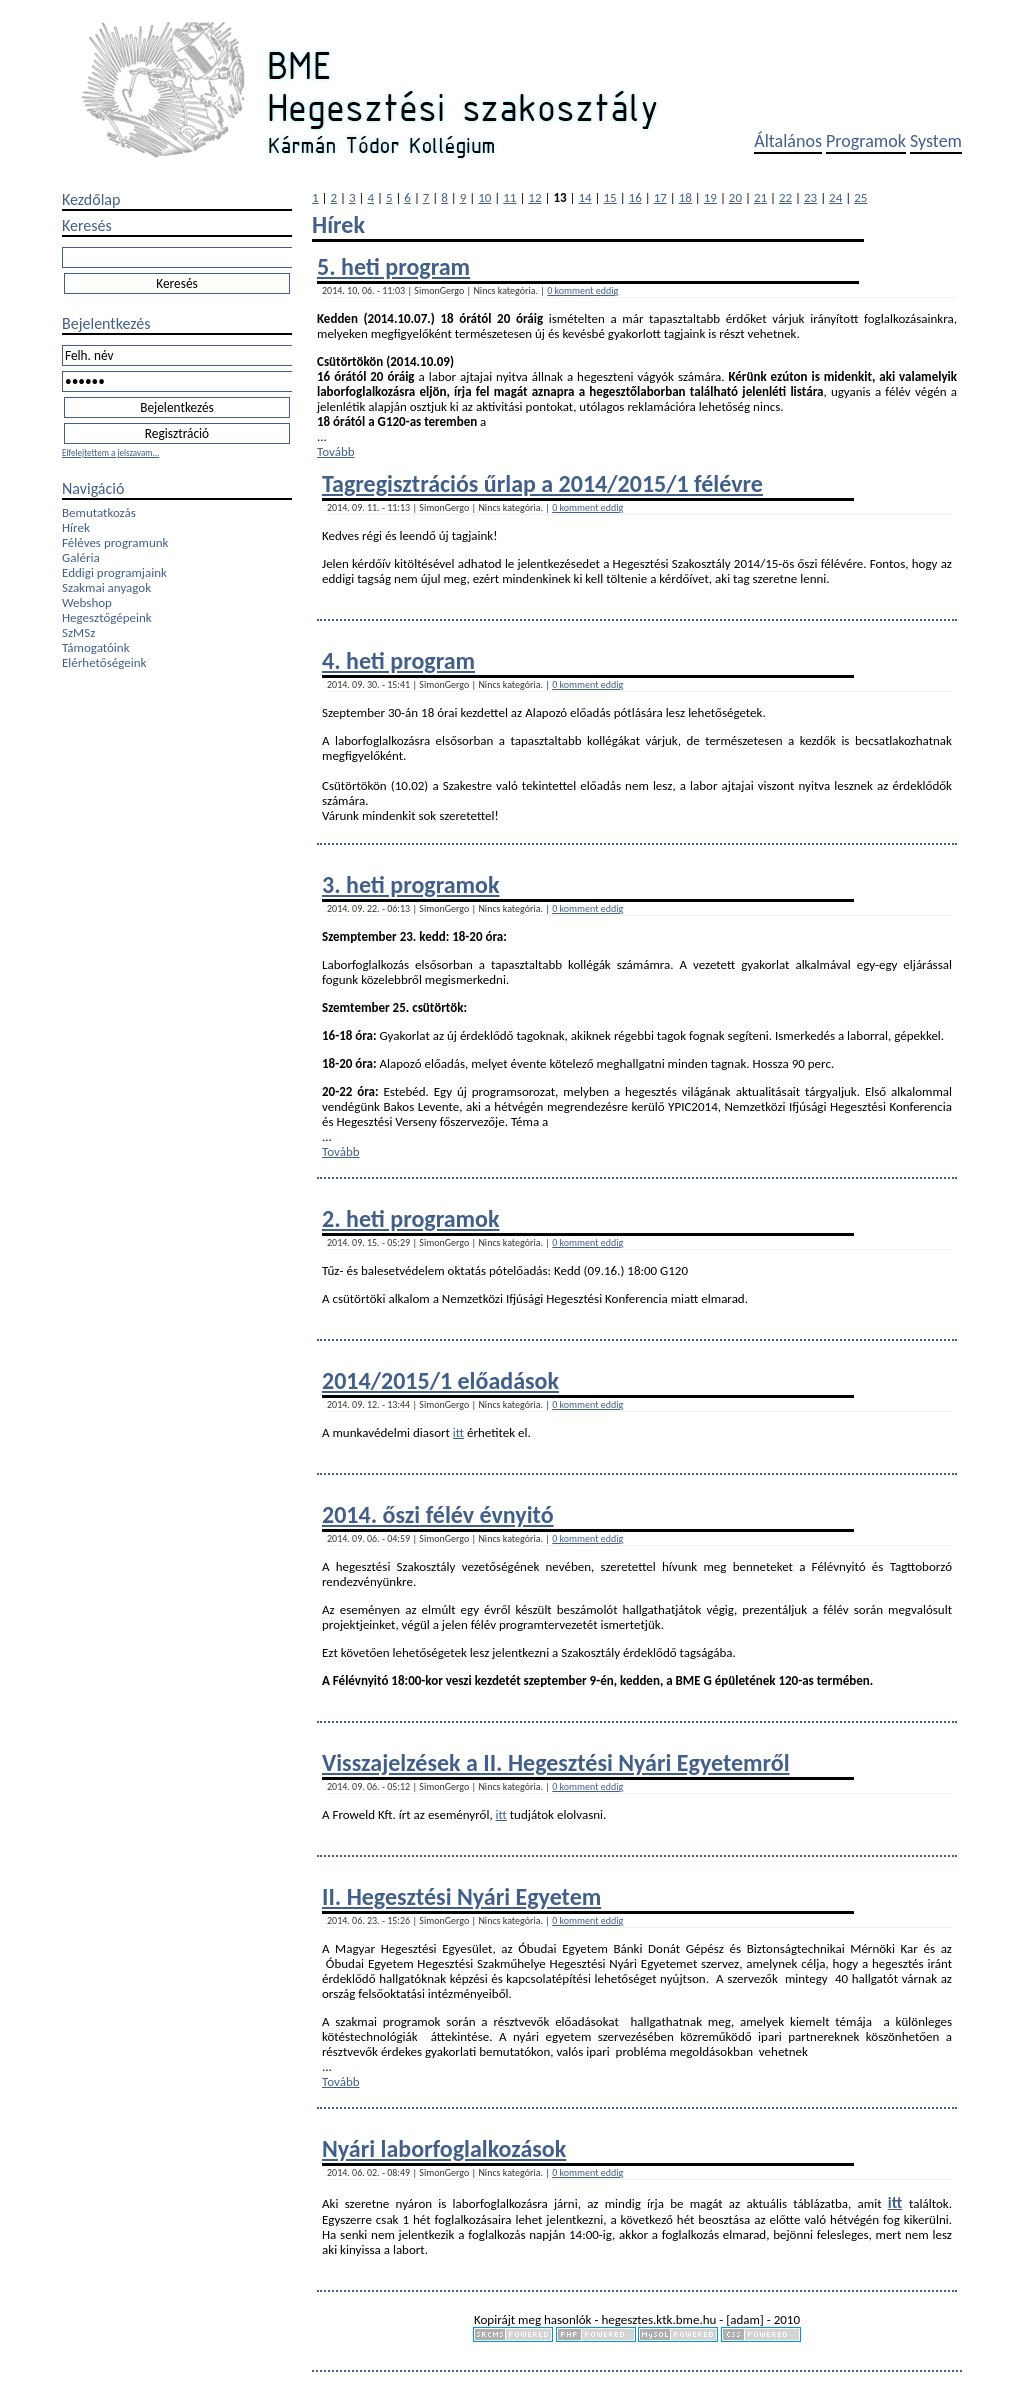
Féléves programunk (115, 542)
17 (660, 197)
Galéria (81, 557)
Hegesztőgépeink (107, 617)
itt (458, 1432)
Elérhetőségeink (104, 662)
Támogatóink (96, 647)
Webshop (87, 602)
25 (860, 197)
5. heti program (393, 266)
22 (785, 197)
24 (835, 197)
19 (710, 197)
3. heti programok (410, 884)
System (936, 141)
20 (735, 197)
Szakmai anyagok (106, 587)
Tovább (336, 451)
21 (760, 197)
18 (685, 197)
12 (534, 197)
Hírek (76, 527)
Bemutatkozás (99, 512)
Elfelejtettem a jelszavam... (110, 452)
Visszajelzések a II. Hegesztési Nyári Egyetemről (556, 1762)
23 (810, 197)
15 (610, 197)
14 (584, 197)
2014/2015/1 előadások (440, 1380)
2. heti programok (410, 1218)
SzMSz (78, 632)
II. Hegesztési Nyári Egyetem (461, 1896)
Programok (866, 141)
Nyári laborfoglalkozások (444, 2148)
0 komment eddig (582, 290)
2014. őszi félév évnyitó (438, 1514)
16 (635, 197)
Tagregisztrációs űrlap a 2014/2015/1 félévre (542, 483)
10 (484, 197)
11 (509, 197)
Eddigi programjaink (114, 572)
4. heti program (398, 660)
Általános (788, 141)
